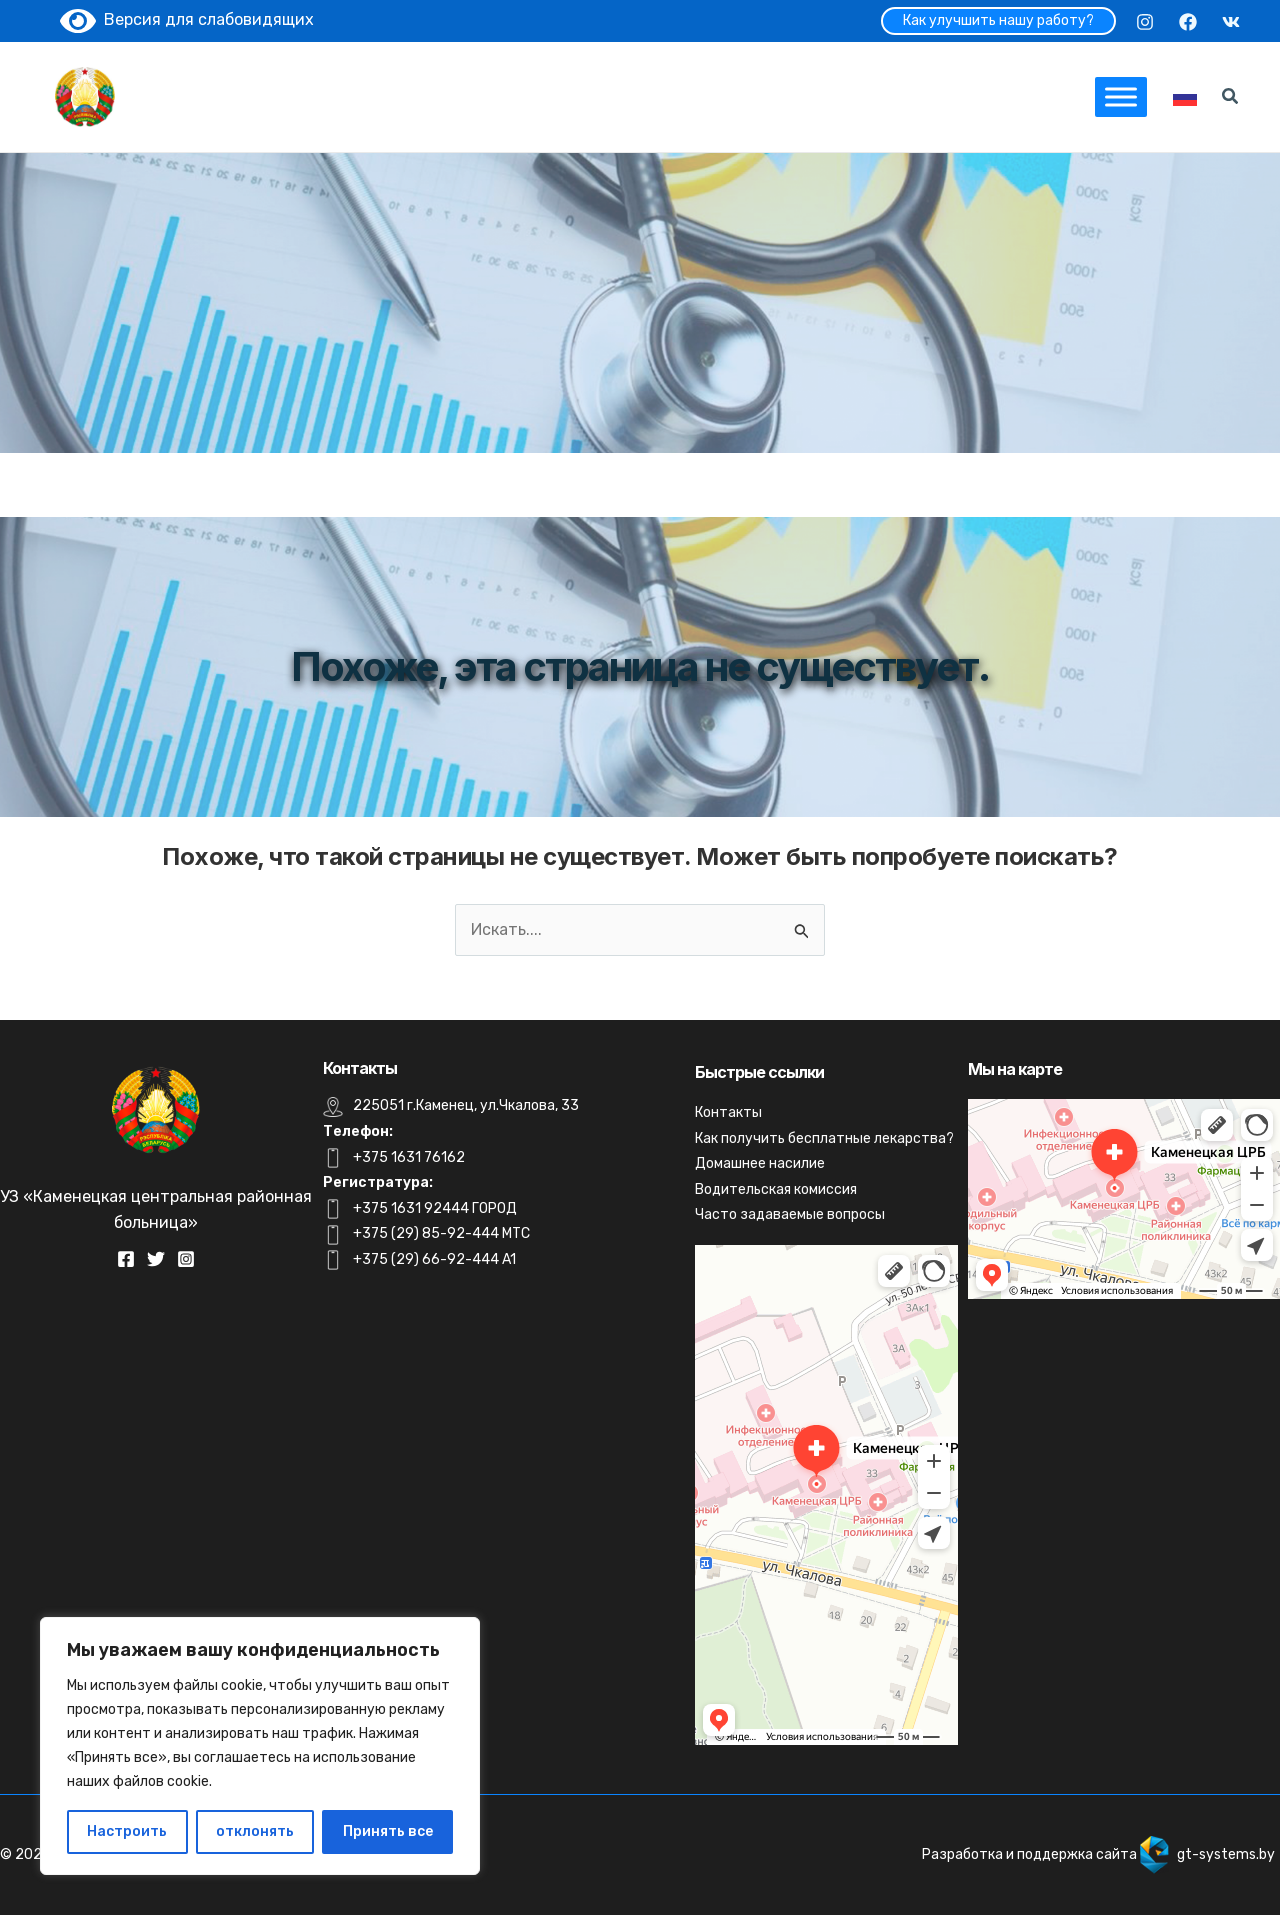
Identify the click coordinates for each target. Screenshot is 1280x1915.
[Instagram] (1145, 22)
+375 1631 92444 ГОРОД (435, 1208)
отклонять (255, 1831)
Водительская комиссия (776, 1189)
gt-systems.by (1226, 1854)
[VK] (1231, 22)
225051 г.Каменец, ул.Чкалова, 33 (466, 1105)
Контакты (728, 1112)
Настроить (127, 1831)
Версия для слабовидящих (187, 19)
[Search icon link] (1231, 99)
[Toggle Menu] (1121, 96)
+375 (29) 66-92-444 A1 (434, 1259)
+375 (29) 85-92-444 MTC (441, 1233)
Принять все (388, 1831)
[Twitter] (156, 1259)
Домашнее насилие (760, 1163)
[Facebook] (1188, 22)
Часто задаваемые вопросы (790, 1214)
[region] (260, 1746)
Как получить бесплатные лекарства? (824, 1138)
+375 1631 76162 (409, 1157)
